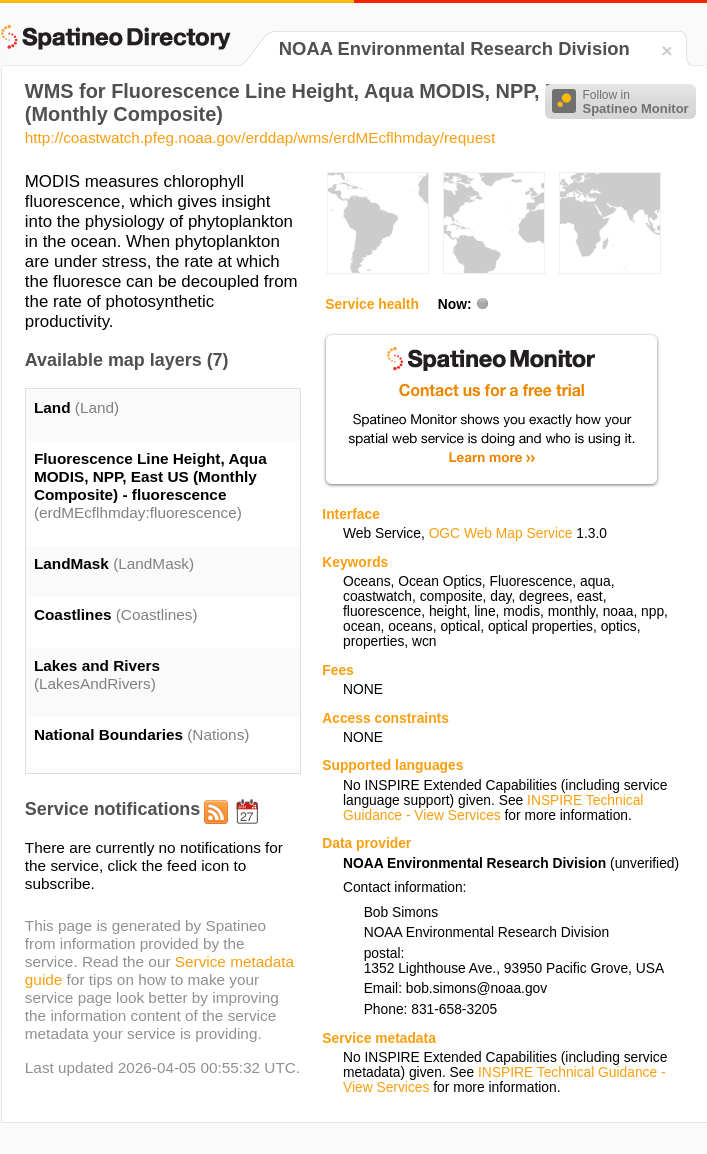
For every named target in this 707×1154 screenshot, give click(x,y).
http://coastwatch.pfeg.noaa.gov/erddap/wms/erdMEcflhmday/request (260, 137)
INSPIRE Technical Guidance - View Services (493, 808)
